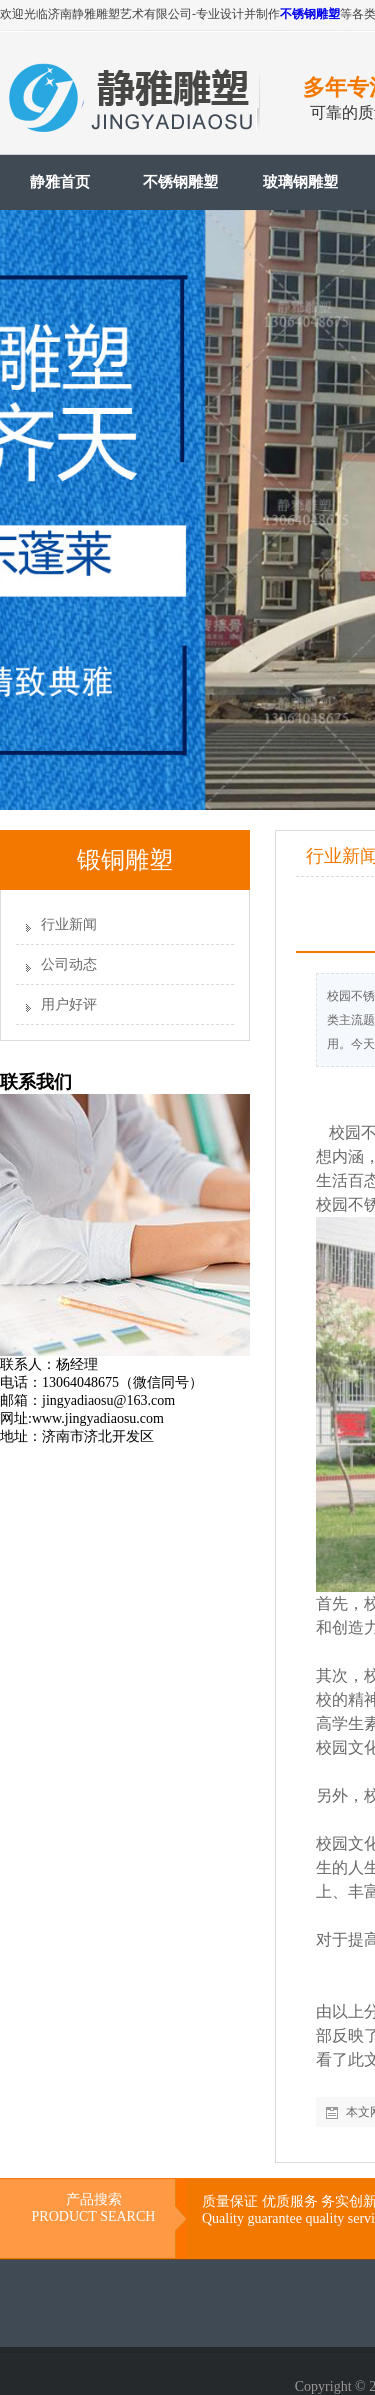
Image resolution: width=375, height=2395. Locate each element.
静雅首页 (60, 182)
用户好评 (69, 1004)
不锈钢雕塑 (310, 14)
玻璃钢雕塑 (300, 182)
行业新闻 (69, 924)
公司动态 (69, 964)
